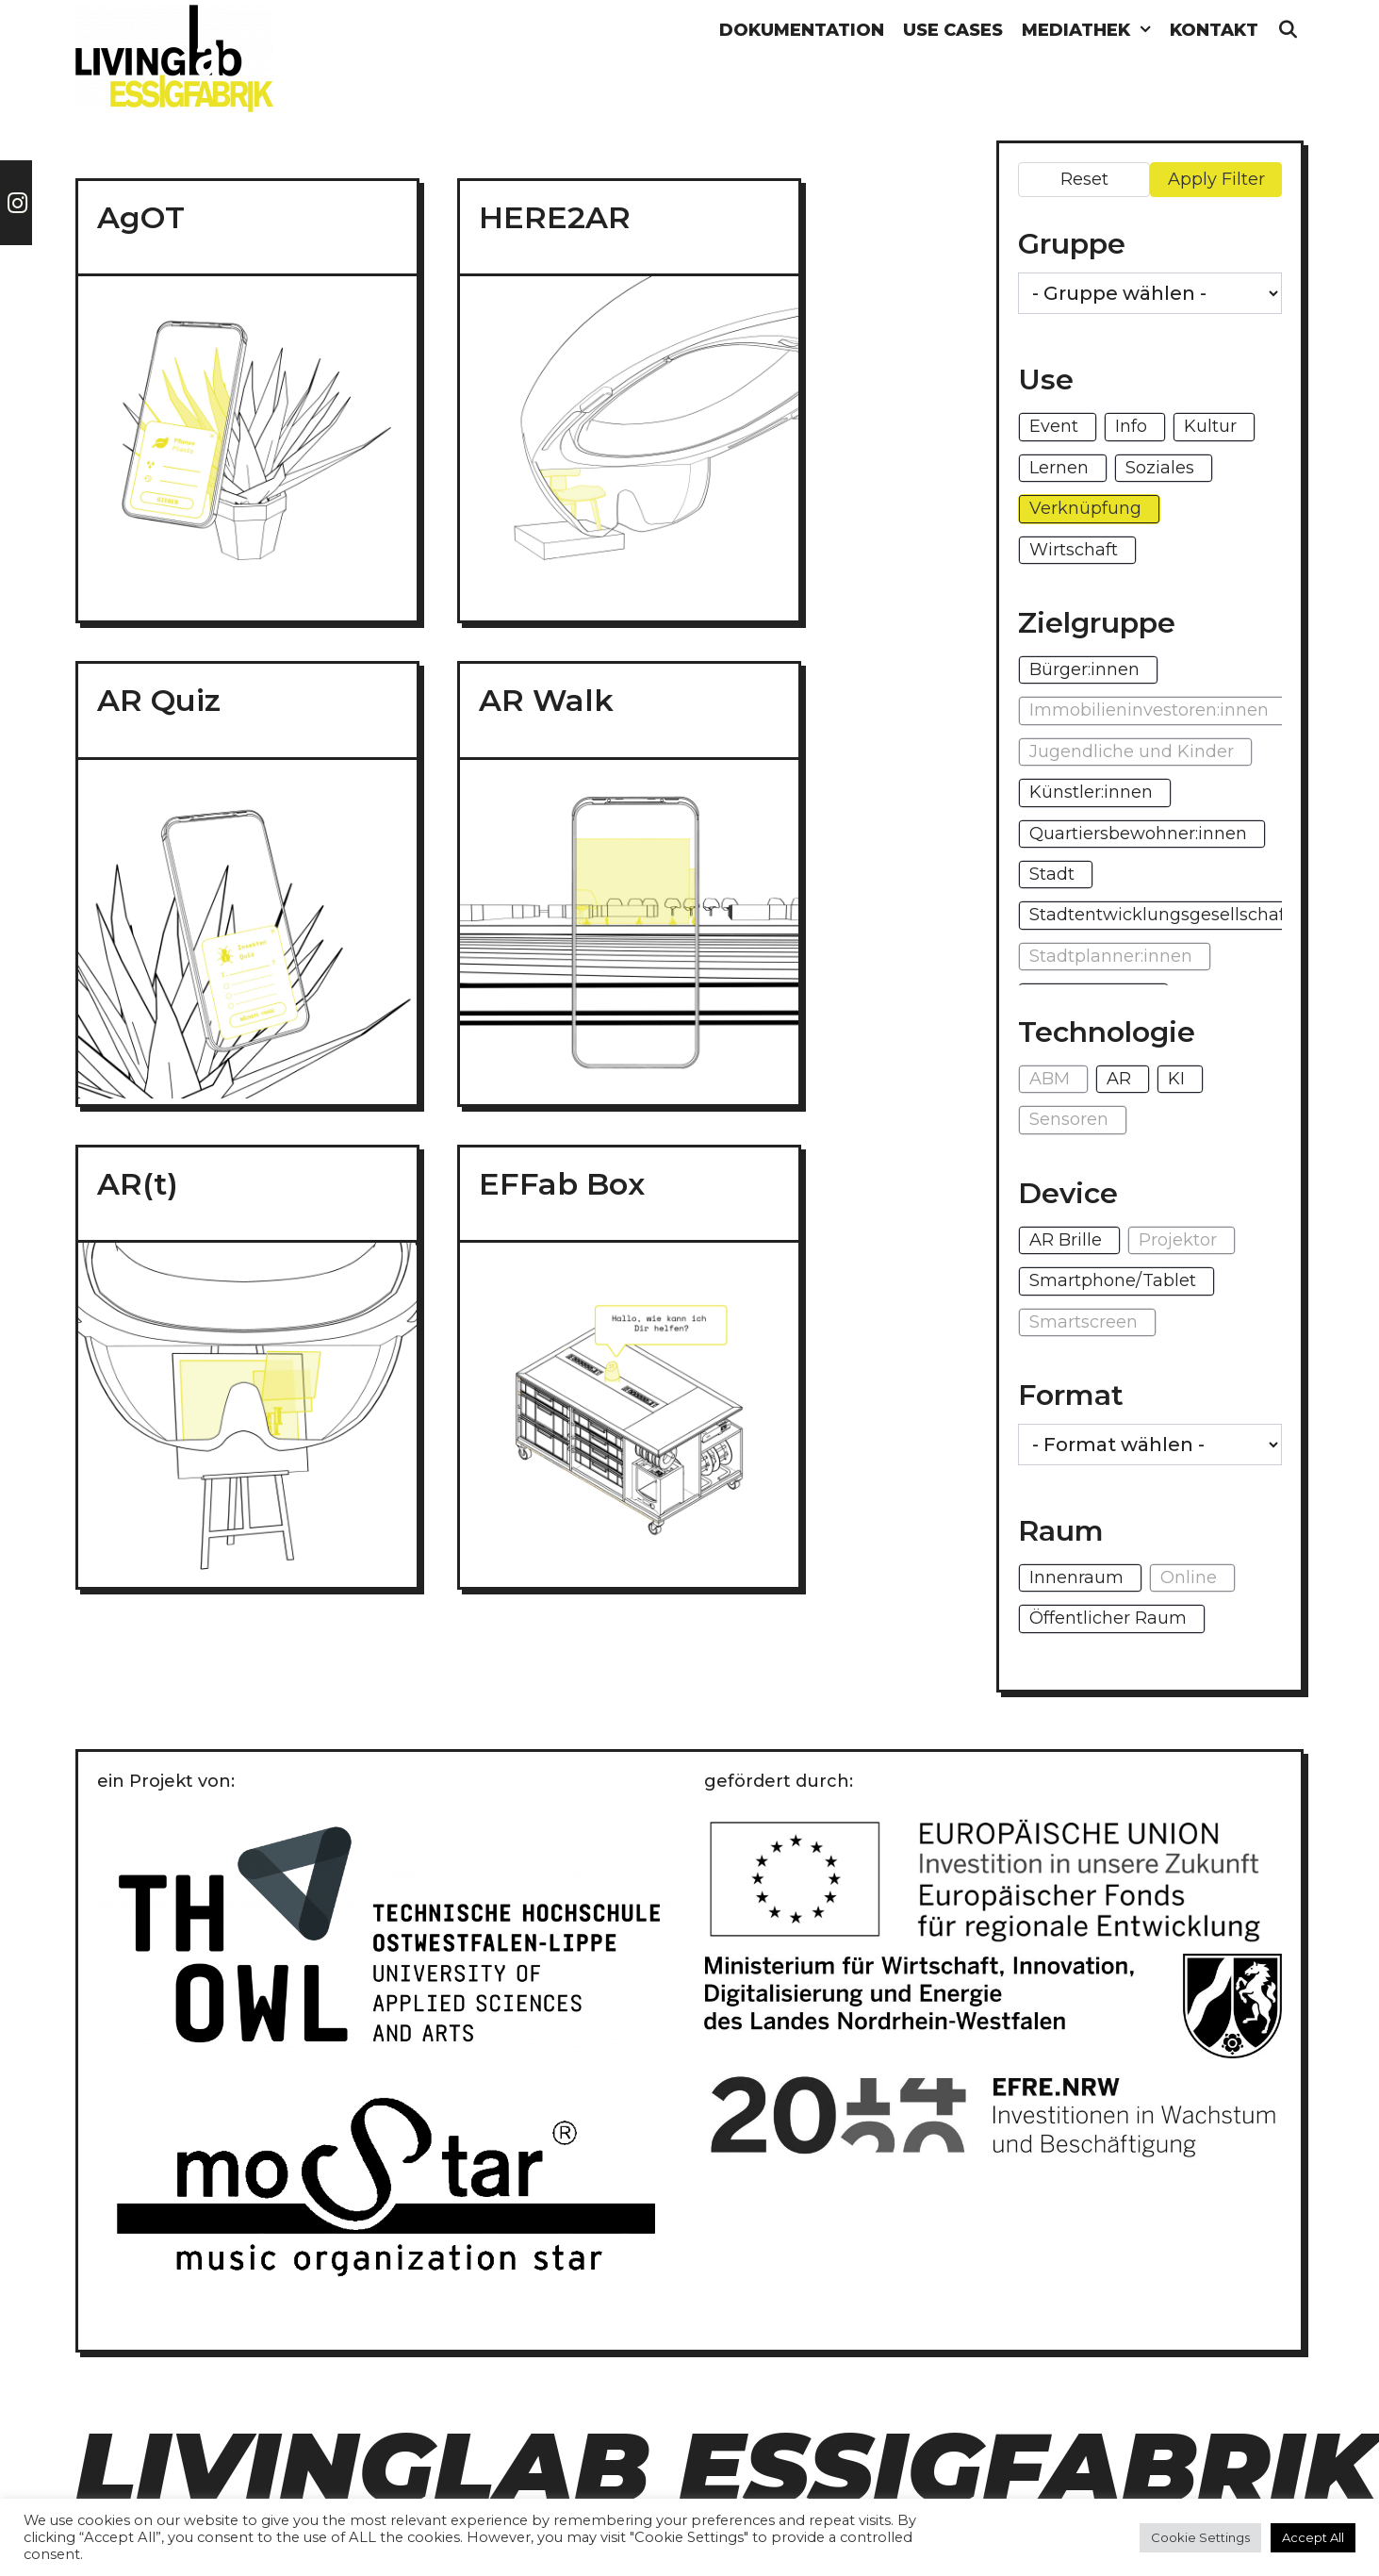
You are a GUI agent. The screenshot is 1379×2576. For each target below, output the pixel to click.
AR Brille (1065, 1240)
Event (1053, 426)
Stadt (1052, 874)
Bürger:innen (1084, 669)
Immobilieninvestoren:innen (1149, 710)
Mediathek (1091, 31)
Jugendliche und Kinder (1131, 751)
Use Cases (953, 30)
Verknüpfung (1085, 508)
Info (1131, 426)
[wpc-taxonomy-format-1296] (1150, 1444)
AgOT (141, 217)
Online (1188, 1577)
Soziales (1159, 467)
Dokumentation (801, 30)
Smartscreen (1083, 1322)
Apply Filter (1216, 179)
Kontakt (1214, 30)
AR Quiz (159, 700)
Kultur (1210, 426)
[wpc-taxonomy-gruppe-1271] (1150, 293)
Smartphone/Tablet (1112, 1280)
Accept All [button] (1313, 2537)
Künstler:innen (1091, 792)
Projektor (1178, 1240)
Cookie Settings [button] (1200, 2537)
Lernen (1059, 467)
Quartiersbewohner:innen (1138, 833)
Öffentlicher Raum (1108, 1618)
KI (1176, 1078)
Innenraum (1076, 1577)
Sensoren (1068, 1119)
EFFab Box (562, 1183)
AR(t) (137, 1183)
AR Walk (546, 700)
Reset (1084, 179)
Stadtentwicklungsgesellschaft (1160, 914)
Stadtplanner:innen (1110, 956)
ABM (1049, 1078)
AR (1119, 1078)
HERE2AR (555, 217)
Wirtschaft (1073, 549)
